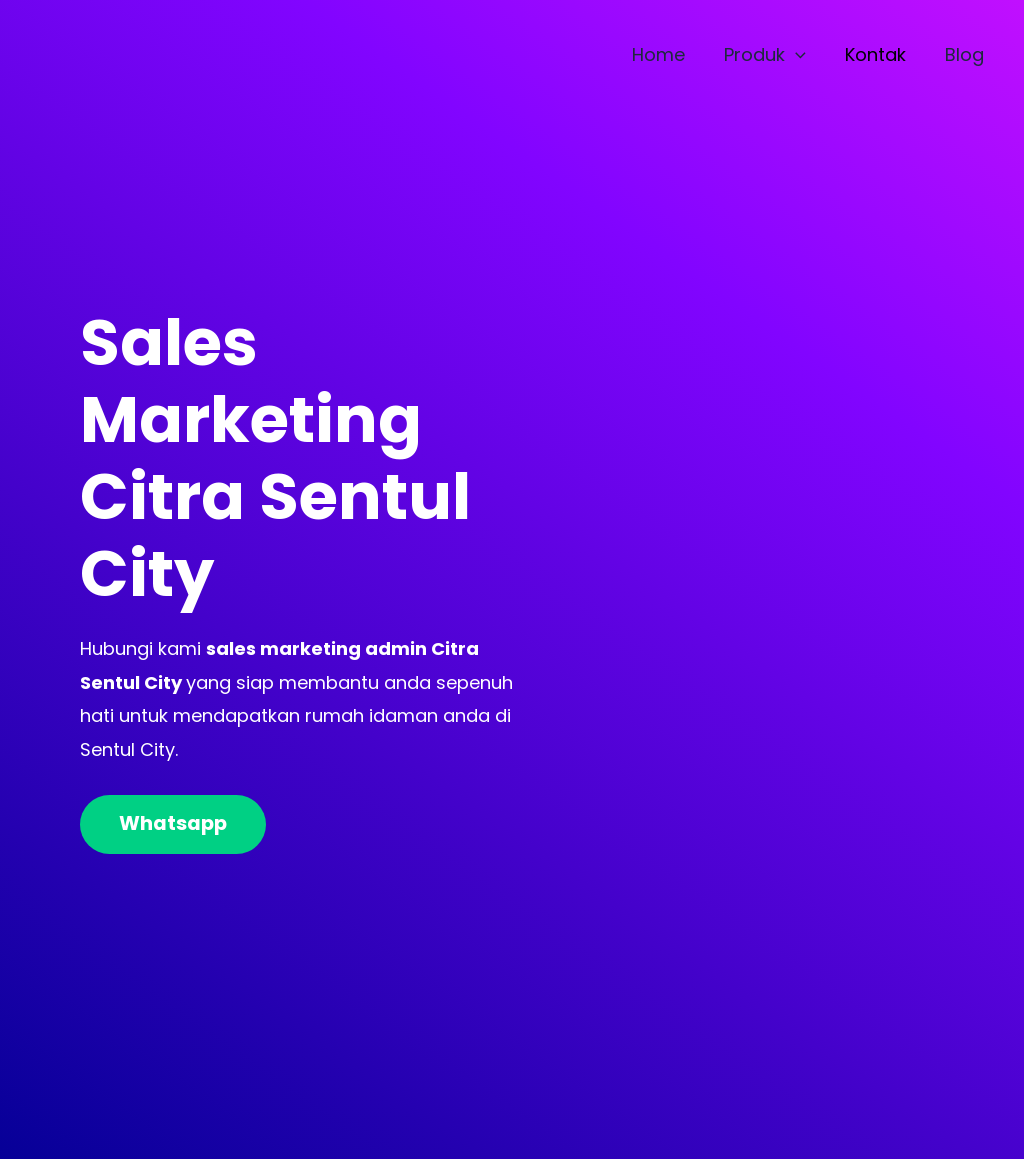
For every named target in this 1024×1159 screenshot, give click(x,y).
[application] (803, 55)
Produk (773, 55)
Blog (966, 54)
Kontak (880, 54)
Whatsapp (175, 824)
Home (669, 54)
